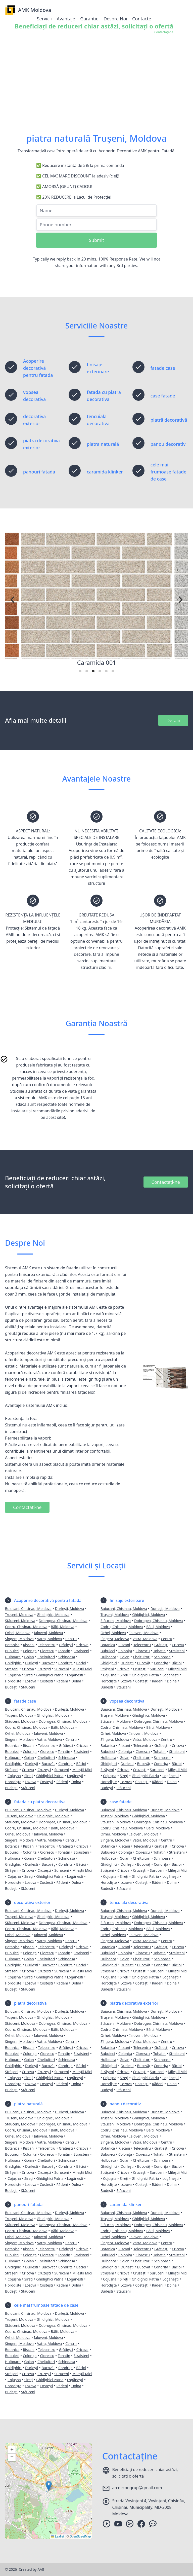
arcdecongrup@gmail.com (137, 2487)
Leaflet (57, 2536)
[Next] (179, 599)
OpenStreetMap (80, 2536)
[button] (48, 2486)
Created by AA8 (31, 2569)
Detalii (173, 720)
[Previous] (13, 599)
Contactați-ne (166, 1182)
